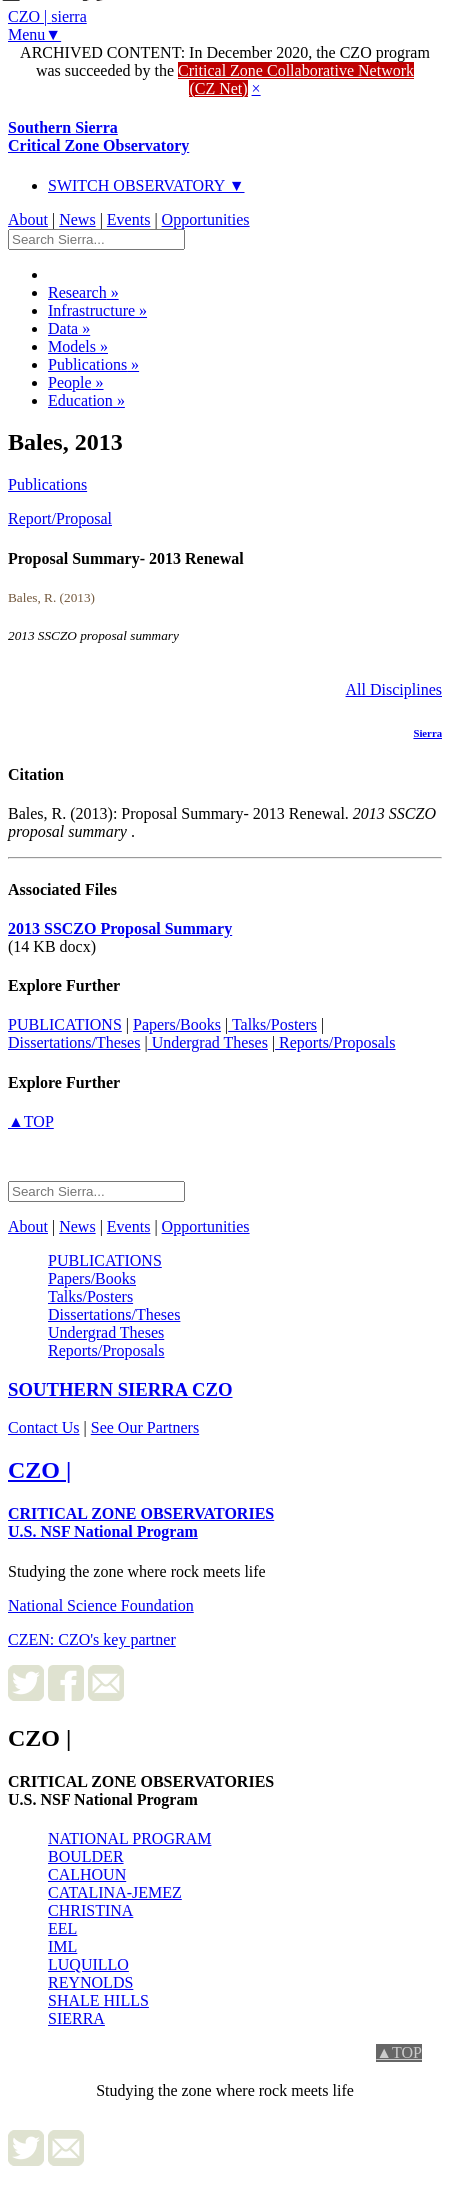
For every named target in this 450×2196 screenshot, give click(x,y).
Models (78, 346)
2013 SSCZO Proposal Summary (120, 928)
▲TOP (31, 1121)
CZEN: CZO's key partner (92, 1639)
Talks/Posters (272, 1024)
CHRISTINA (90, 1910)
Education (86, 400)
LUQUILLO (88, 1964)
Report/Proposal (60, 518)
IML (62, 1946)
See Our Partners (145, 1427)
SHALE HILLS (98, 2000)
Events (129, 219)
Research (83, 292)
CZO (120, 1389)
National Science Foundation (101, 1605)
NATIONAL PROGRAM (129, 1838)
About (28, 219)
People (76, 382)
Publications (93, 364)
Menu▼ (34, 34)
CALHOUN (87, 1874)
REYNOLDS (90, 1982)
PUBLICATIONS (65, 1024)
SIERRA (76, 2018)
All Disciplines (394, 689)
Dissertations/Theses (74, 1042)
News (77, 219)
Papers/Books (177, 1024)
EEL (62, 1928)
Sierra (427, 733)
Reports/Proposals (335, 1042)
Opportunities (206, 219)
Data (69, 328)
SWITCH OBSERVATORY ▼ (146, 185)
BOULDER (86, 1856)
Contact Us (44, 1427)
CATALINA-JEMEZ (115, 1892)
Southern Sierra (98, 136)
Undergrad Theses (208, 1042)
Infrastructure (97, 310)
